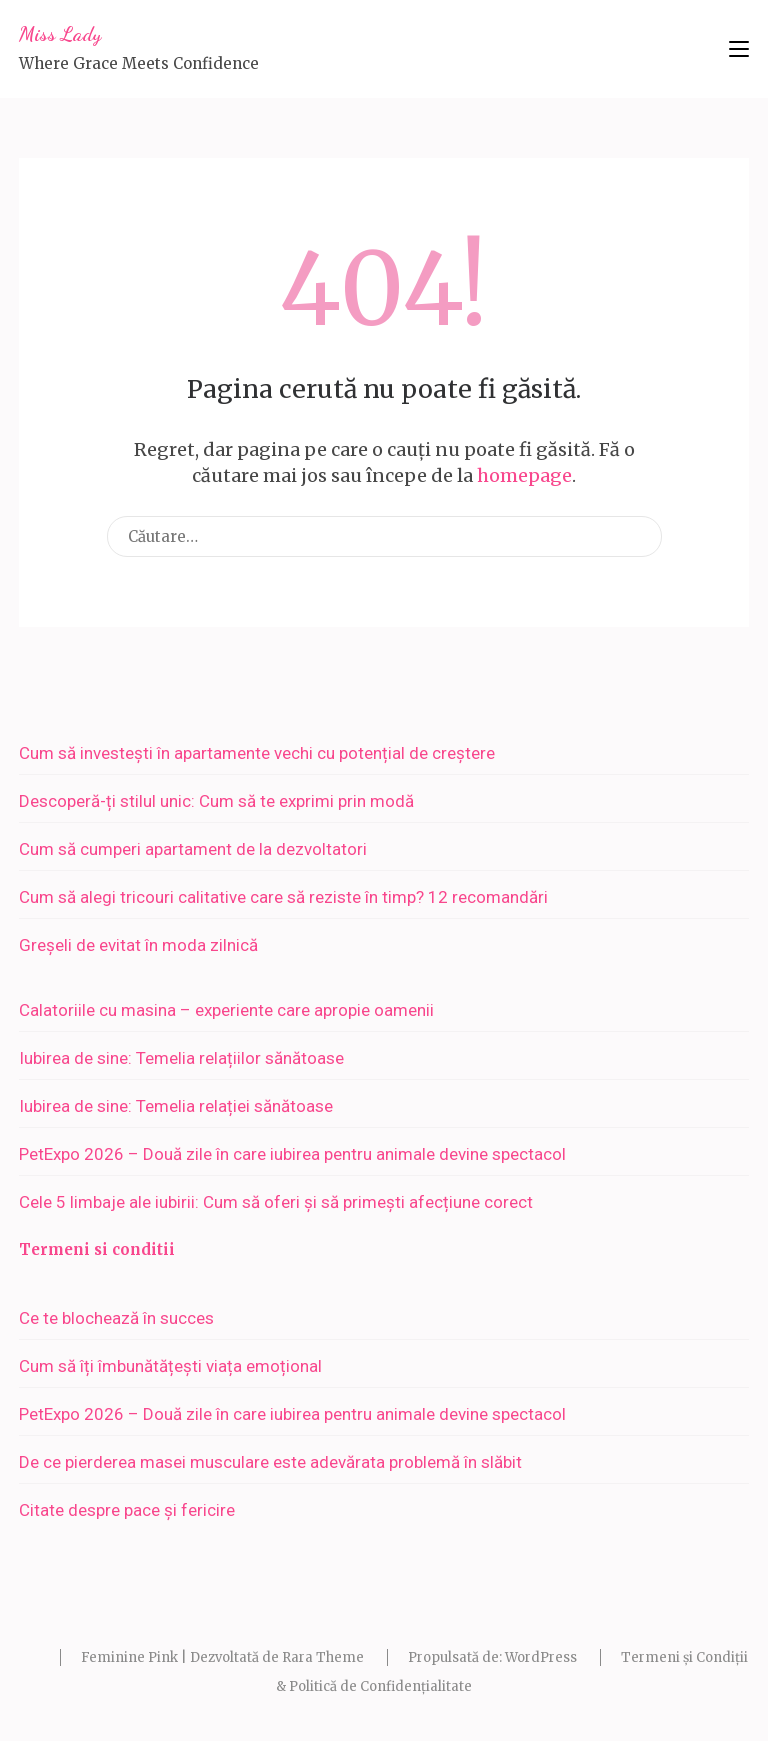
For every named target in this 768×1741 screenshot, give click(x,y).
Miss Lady (60, 34)
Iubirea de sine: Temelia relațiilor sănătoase (181, 1058)
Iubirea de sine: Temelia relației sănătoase (176, 1106)
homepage (524, 475)
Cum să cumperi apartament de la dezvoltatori (193, 849)
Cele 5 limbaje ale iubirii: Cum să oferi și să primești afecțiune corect (276, 1202)
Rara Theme (323, 1657)
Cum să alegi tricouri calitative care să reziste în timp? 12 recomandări (283, 897)
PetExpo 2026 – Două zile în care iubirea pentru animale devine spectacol (292, 1154)
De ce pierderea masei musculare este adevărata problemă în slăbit (270, 1462)
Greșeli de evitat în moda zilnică (138, 945)
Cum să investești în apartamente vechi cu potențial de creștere (257, 753)
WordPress (541, 1657)
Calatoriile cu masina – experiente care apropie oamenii (226, 1010)
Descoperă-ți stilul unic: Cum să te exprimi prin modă (216, 801)
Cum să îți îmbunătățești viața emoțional (170, 1366)
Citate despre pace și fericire (127, 1510)
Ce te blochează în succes (116, 1318)
